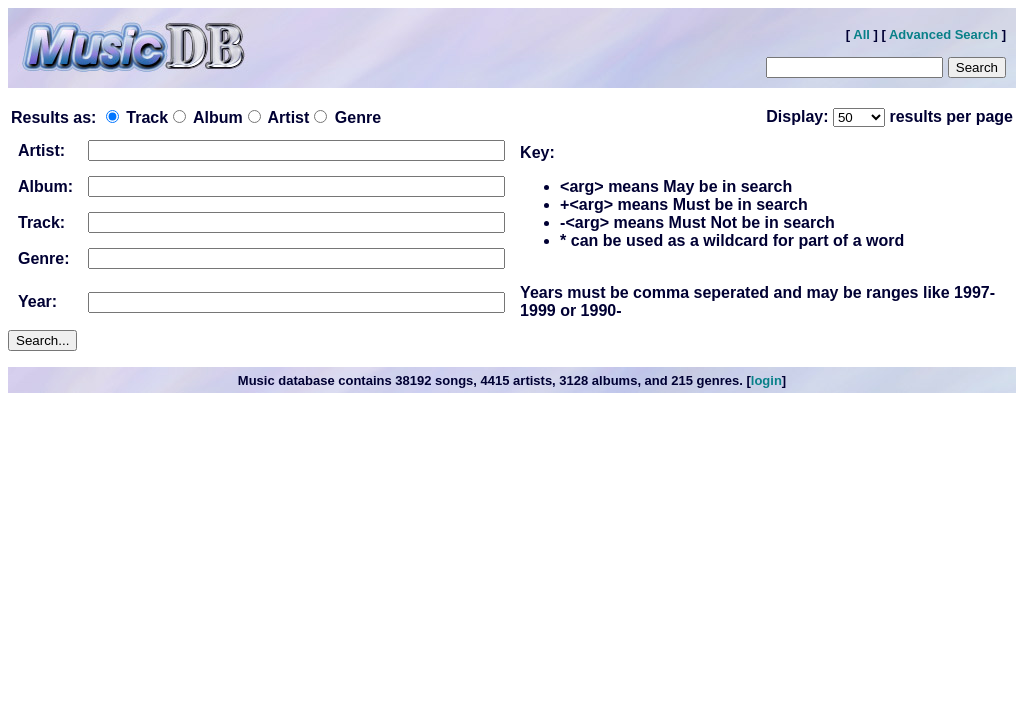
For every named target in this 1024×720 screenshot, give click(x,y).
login (766, 380)
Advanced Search (943, 34)
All (861, 34)
